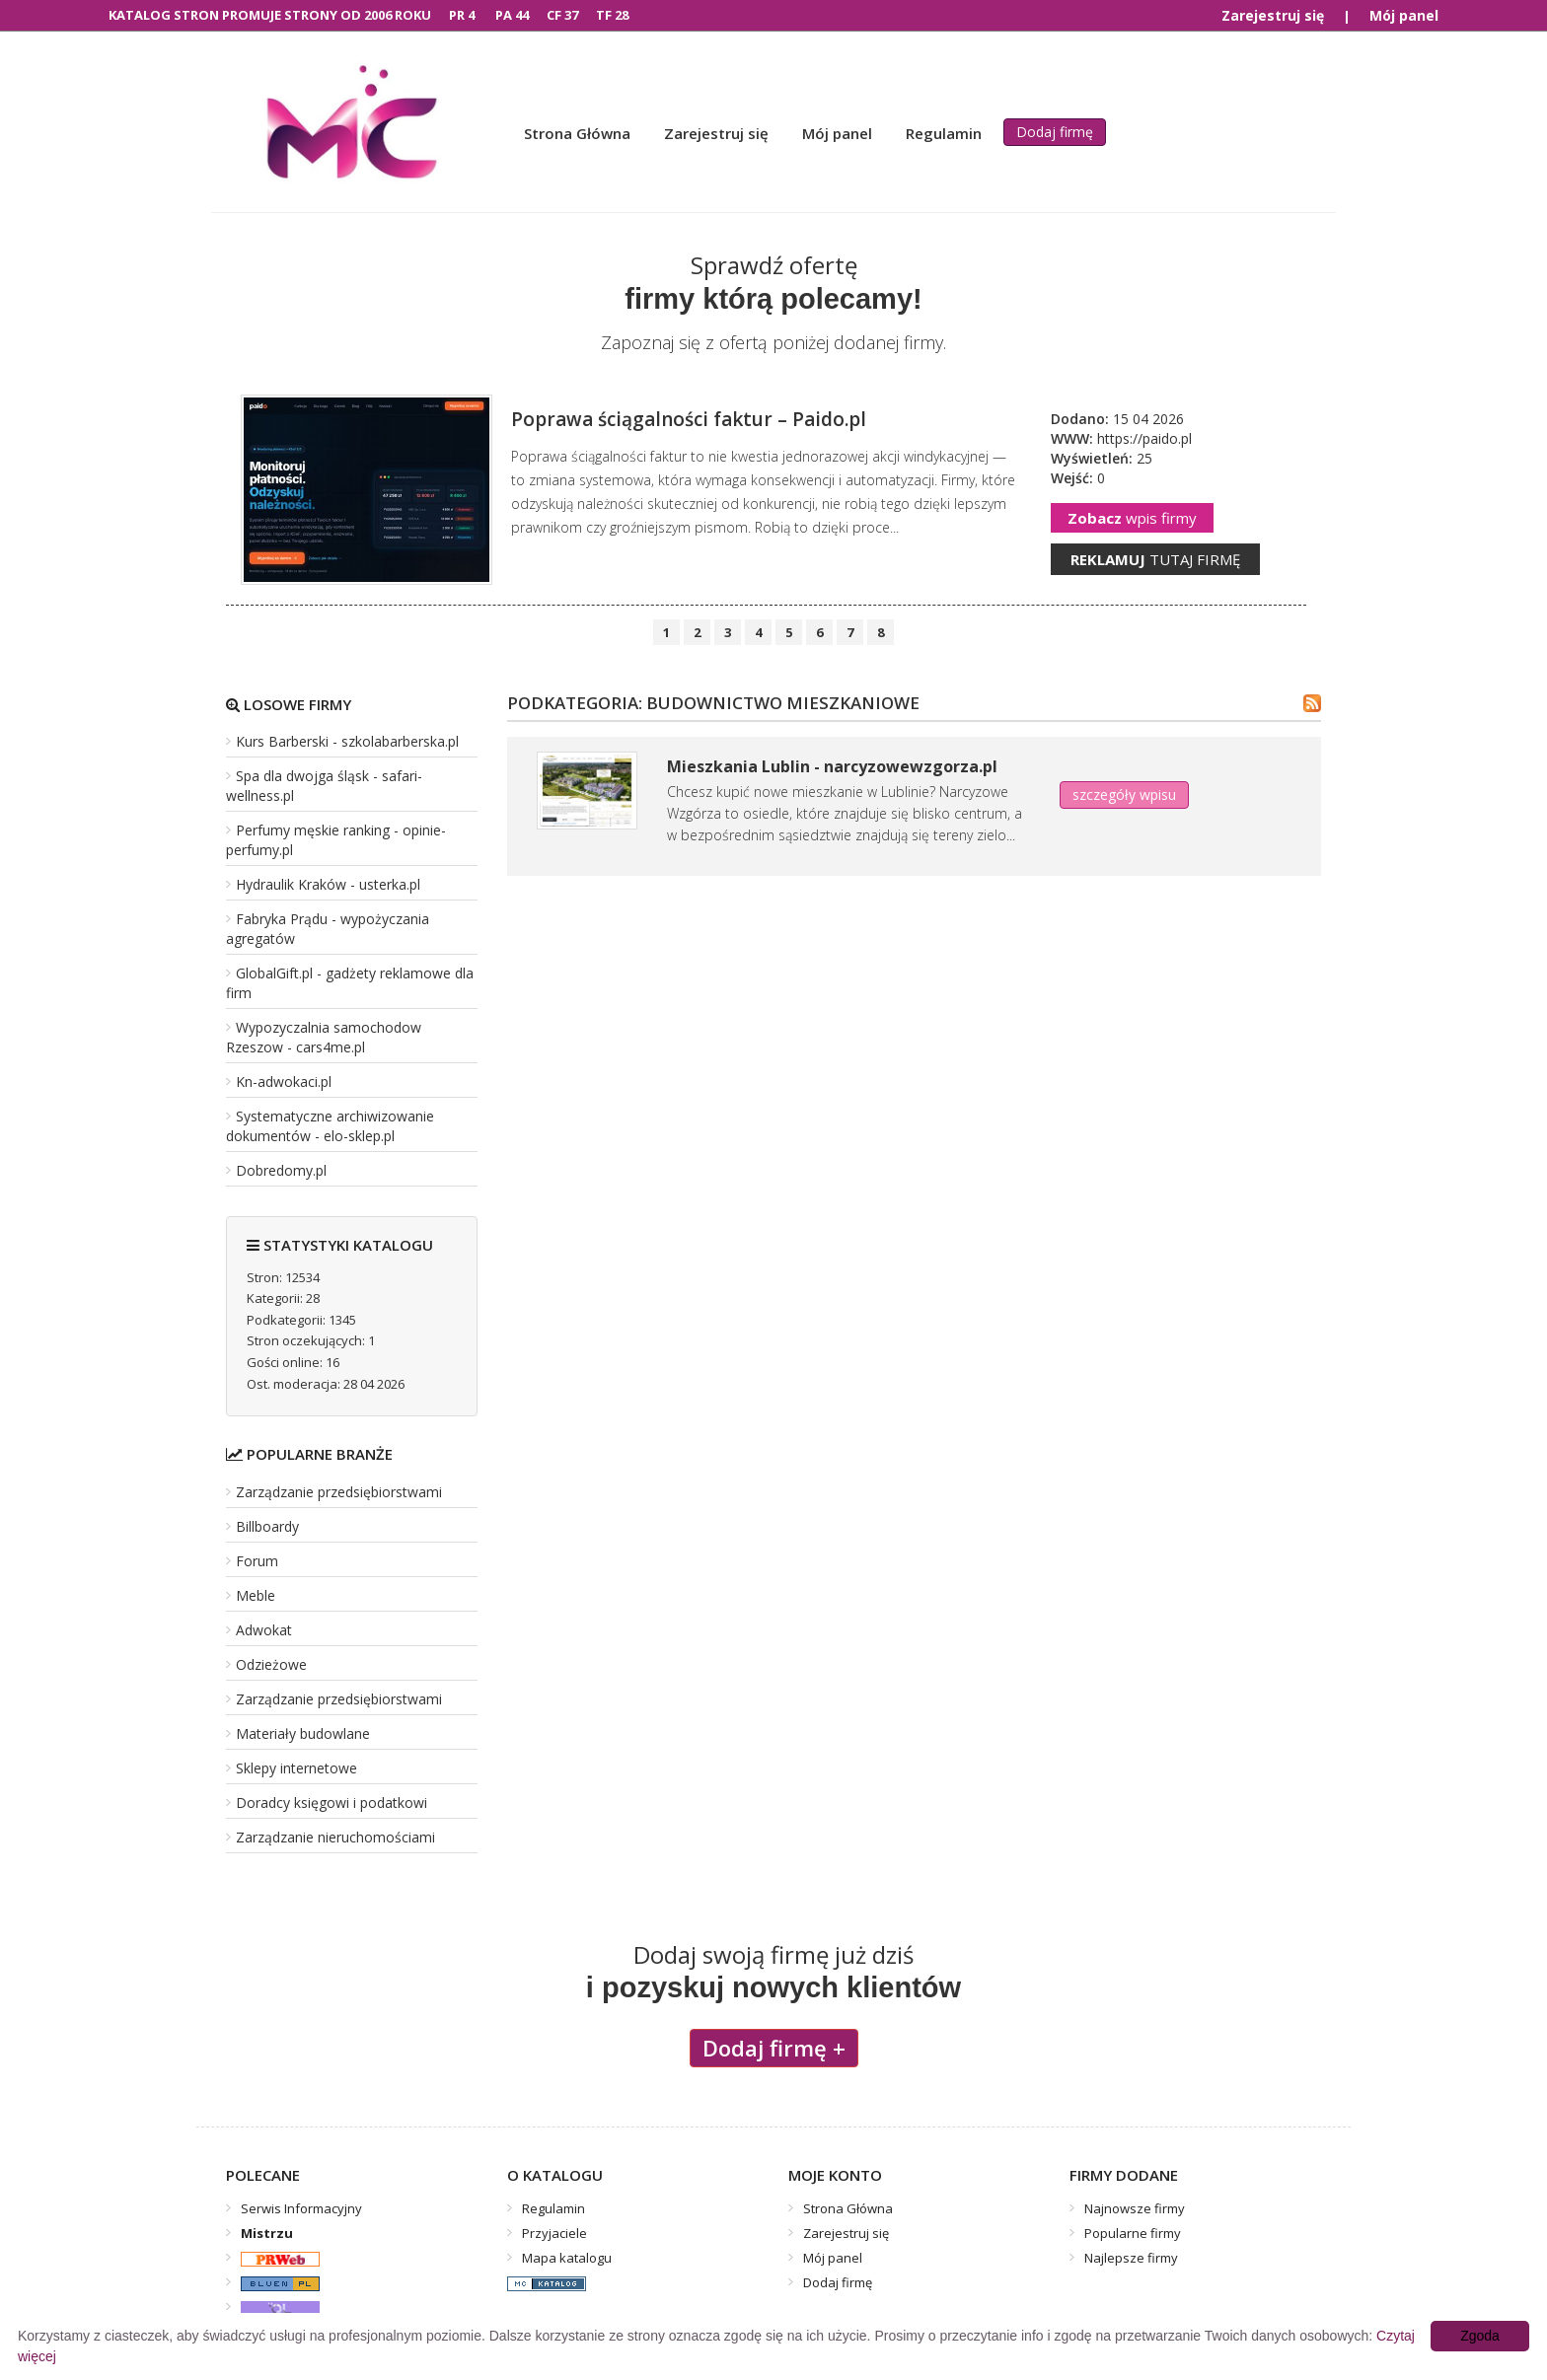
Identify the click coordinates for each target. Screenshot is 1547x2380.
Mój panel (1403, 15)
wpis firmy (1132, 518)
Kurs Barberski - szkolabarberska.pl (347, 741)
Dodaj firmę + (774, 2047)
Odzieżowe (271, 1664)
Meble (255, 1595)
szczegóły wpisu (1124, 794)
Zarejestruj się (1272, 15)
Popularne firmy (1132, 2233)
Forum (257, 1560)
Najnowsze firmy (1134, 2208)
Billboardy (267, 1526)
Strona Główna (577, 133)
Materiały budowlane (303, 1733)
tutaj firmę (1155, 559)
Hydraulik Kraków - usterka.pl (328, 884)
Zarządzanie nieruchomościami (335, 1837)
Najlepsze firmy (1131, 2258)
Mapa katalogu (567, 2258)
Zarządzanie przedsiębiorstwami (339, 1491)
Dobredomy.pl (281, 1170)
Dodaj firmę (1054, 131)
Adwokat (264, 1630)
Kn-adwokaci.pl (284, 1081)
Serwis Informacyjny (301, 2208)
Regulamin (944, 133)
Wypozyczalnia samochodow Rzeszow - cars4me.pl (323, 1037)
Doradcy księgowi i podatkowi (331, 1802)
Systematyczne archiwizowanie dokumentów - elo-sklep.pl (330, 1126)
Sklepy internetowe (296, 1768)
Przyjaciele (554, 2233)
